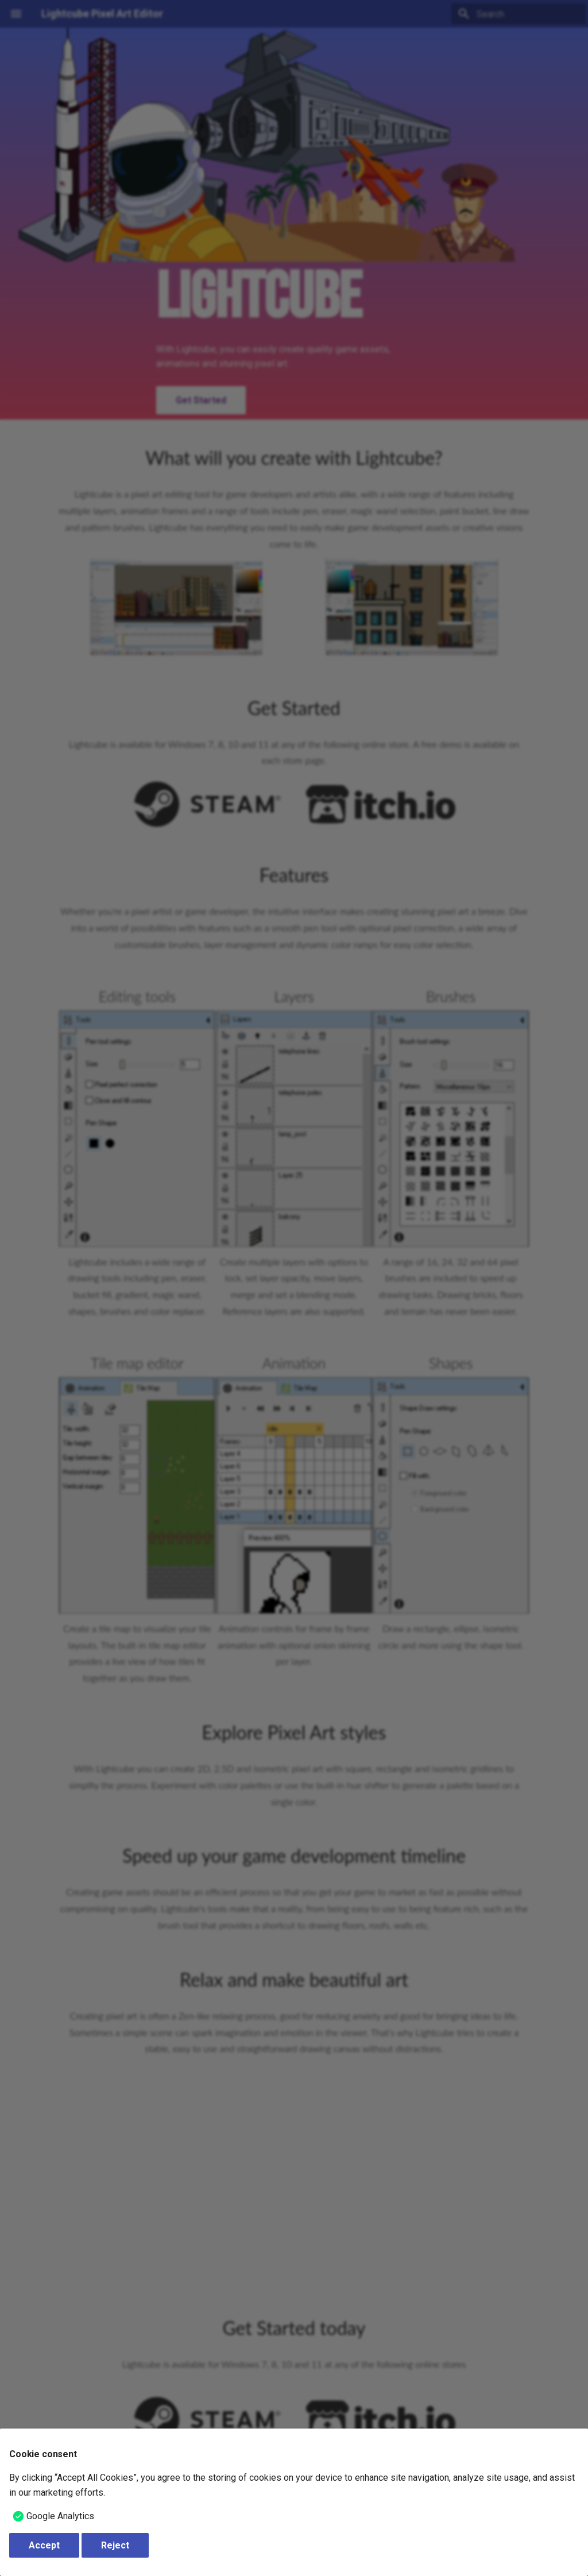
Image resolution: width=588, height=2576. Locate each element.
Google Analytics (60, 2516)
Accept (44, 2545)
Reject (115, 2545)
